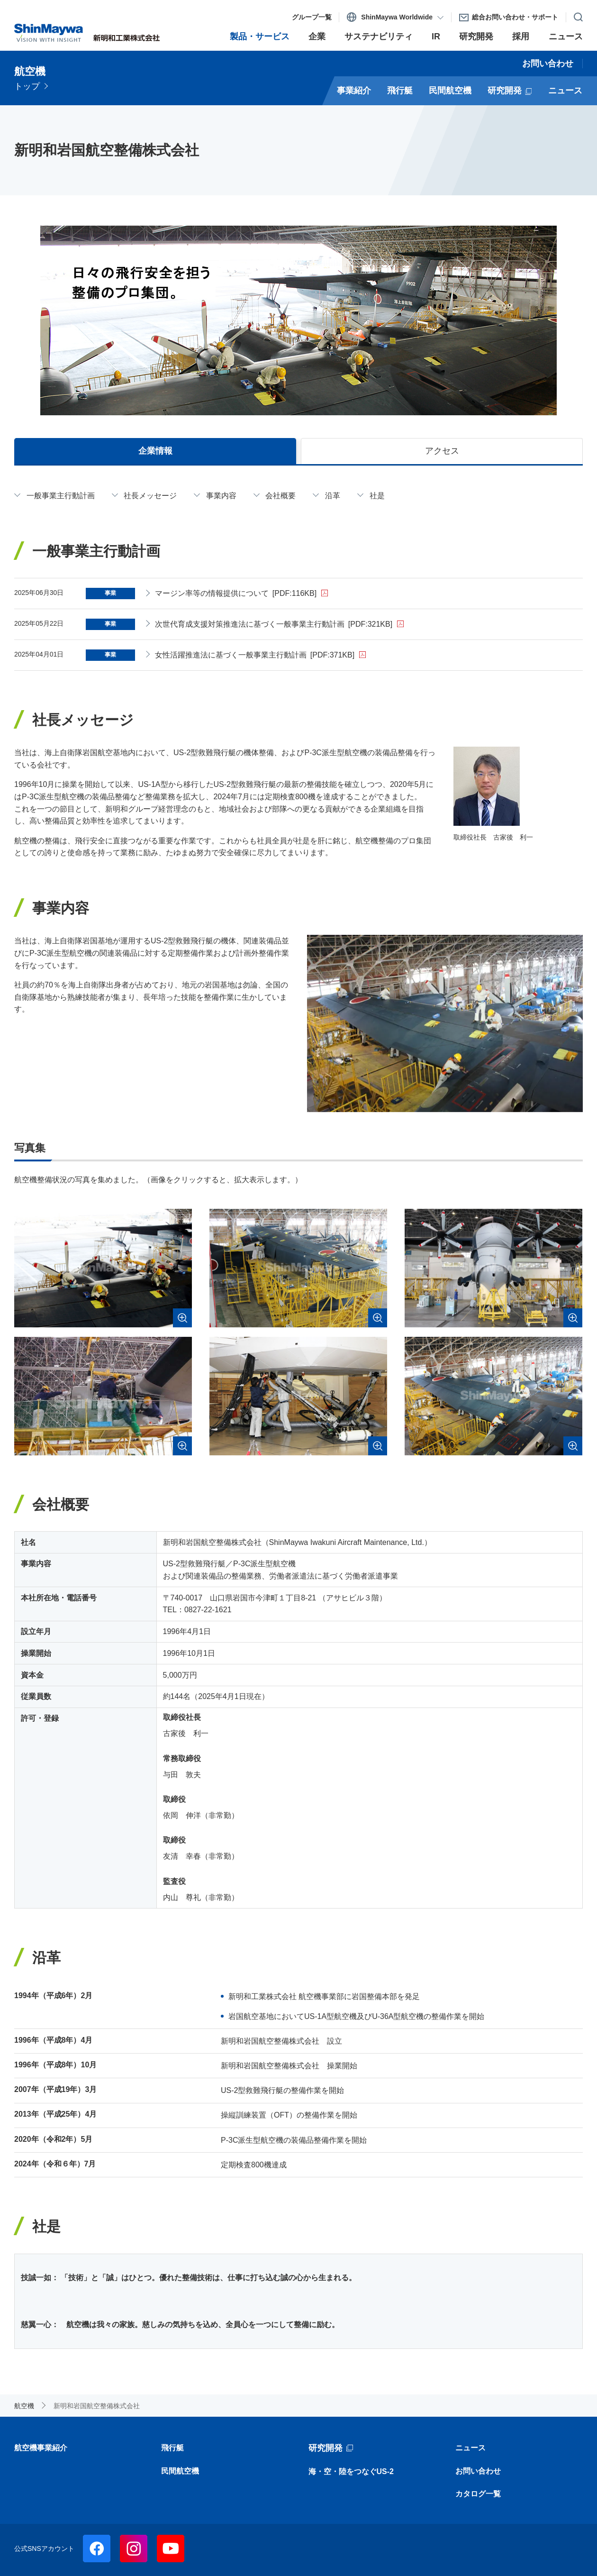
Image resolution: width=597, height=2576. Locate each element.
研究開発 (325, 2448)
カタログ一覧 (478, 2494)
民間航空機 (180, 2471)
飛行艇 (172, 2448)
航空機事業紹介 (40, 2448)
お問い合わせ (478, 2471)
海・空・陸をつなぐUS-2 (351, 2471)
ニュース (470, 2448)
